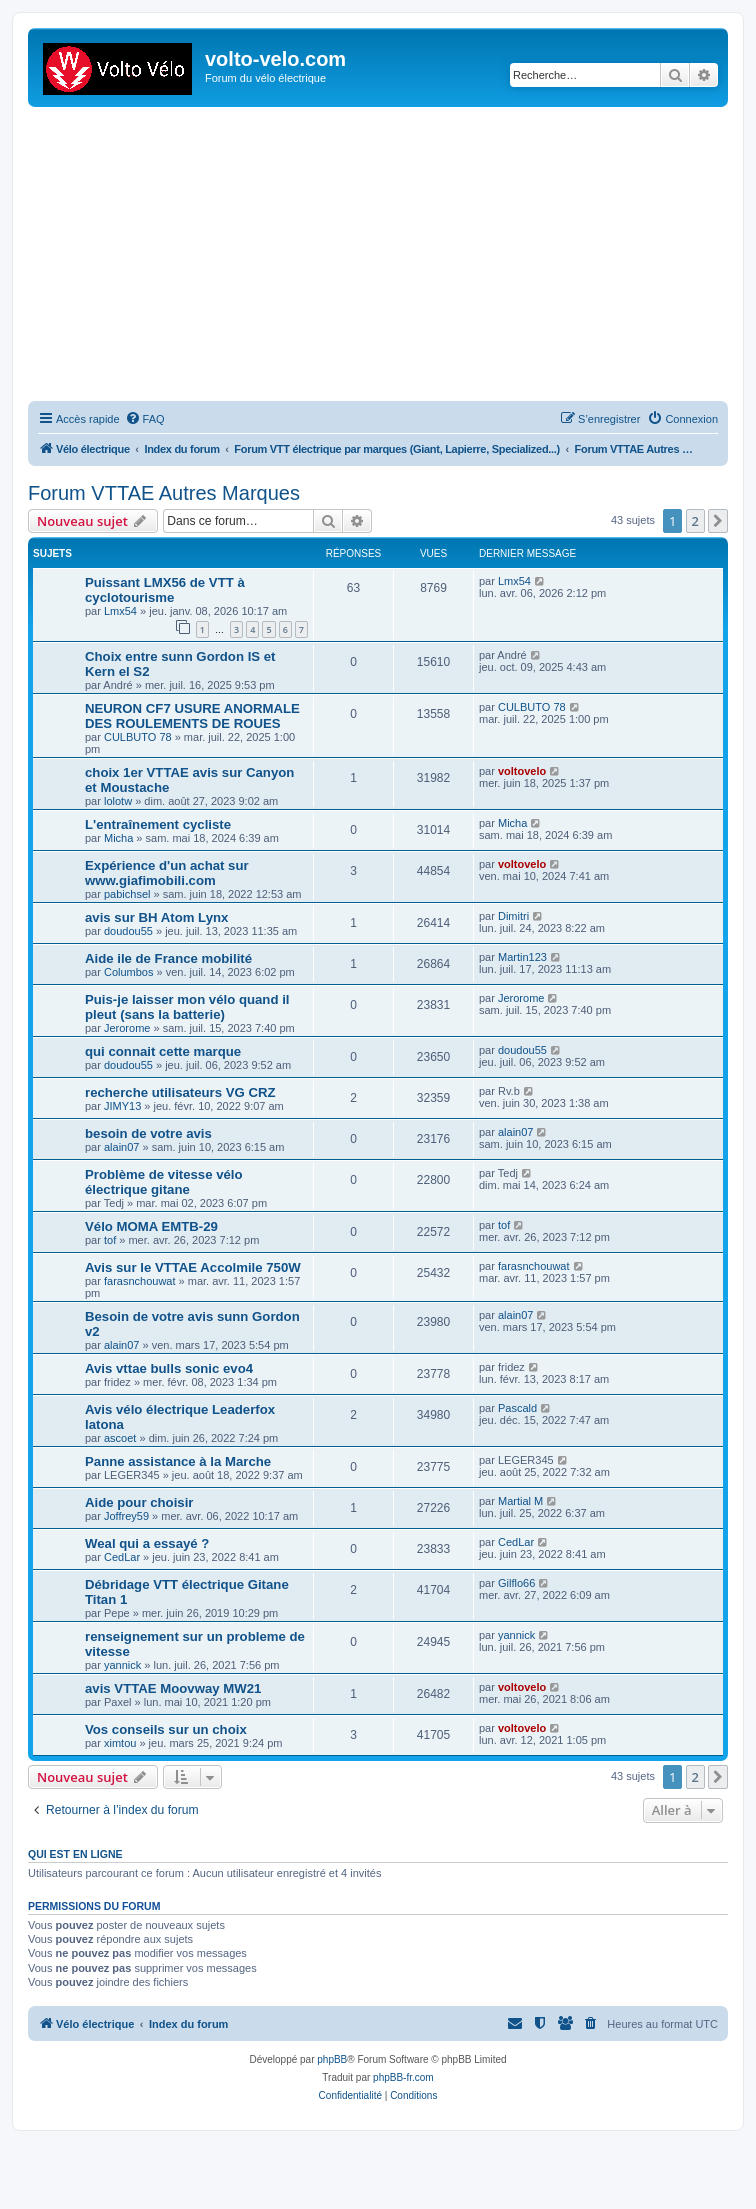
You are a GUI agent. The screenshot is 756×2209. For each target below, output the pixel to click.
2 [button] (695, 521)
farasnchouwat (140, 1281)
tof (110, 1240)
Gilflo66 (516, 1583)
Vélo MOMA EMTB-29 (151, 1226)
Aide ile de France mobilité (168, 958)
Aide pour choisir (139, 1502)
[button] (718, 521)
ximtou (120, 1743)
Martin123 (522, 957)
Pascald (517, 1408)
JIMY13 (122, 1106)
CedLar (122, 1557)
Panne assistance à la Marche (178, 1461)
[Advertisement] (392, 257)
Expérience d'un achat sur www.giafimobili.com (167, 873)
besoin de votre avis (148, 1133)
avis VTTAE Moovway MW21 (173, 1688)
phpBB (332, 2059)
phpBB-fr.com (403, 2077)
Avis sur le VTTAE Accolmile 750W (193, 1267)
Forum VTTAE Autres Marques (164, 493)
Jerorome (127, 1028)
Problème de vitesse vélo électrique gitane (164, 1182)
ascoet (120, 1438)
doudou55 (128, 931)
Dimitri (513, 916)
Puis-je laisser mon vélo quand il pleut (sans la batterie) (187, 1007)
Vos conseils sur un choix (166, 1729)
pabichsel (127, 894)
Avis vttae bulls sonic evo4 (169, 1368)
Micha (118, 838)
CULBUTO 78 (138, 737)
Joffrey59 (126, 1516)
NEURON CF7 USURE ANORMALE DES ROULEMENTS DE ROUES (192, 716)
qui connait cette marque (163, 1051)
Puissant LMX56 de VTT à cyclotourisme (165, 590)
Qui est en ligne (75, 1854)
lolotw (118, 801)
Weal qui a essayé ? (147, 1543)
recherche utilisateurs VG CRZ (180, 1092)
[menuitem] (145, 419)
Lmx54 (120, 611)
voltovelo (522, 771)
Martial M (520, 1501)
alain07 (121, 1147)
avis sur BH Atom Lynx (156, 917)
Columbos (129, 972)
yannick (122, 1665)
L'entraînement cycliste (158, 824)
